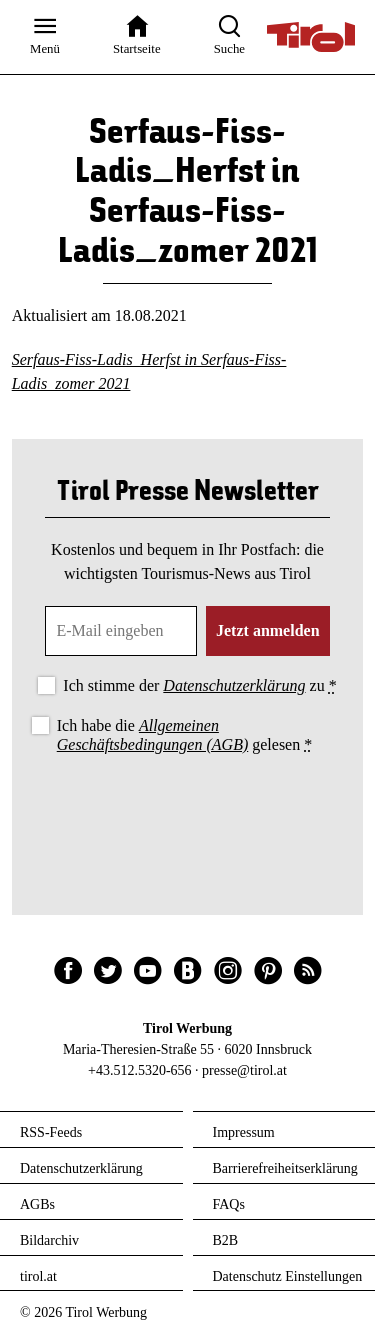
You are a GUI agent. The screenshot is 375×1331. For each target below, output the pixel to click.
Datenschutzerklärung (234, 685)
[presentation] (188, 813)
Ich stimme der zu (199, 685)
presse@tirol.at (244, 1070)
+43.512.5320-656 (140, 1070)
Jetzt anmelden (268, 630)
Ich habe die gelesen (185, 735)
